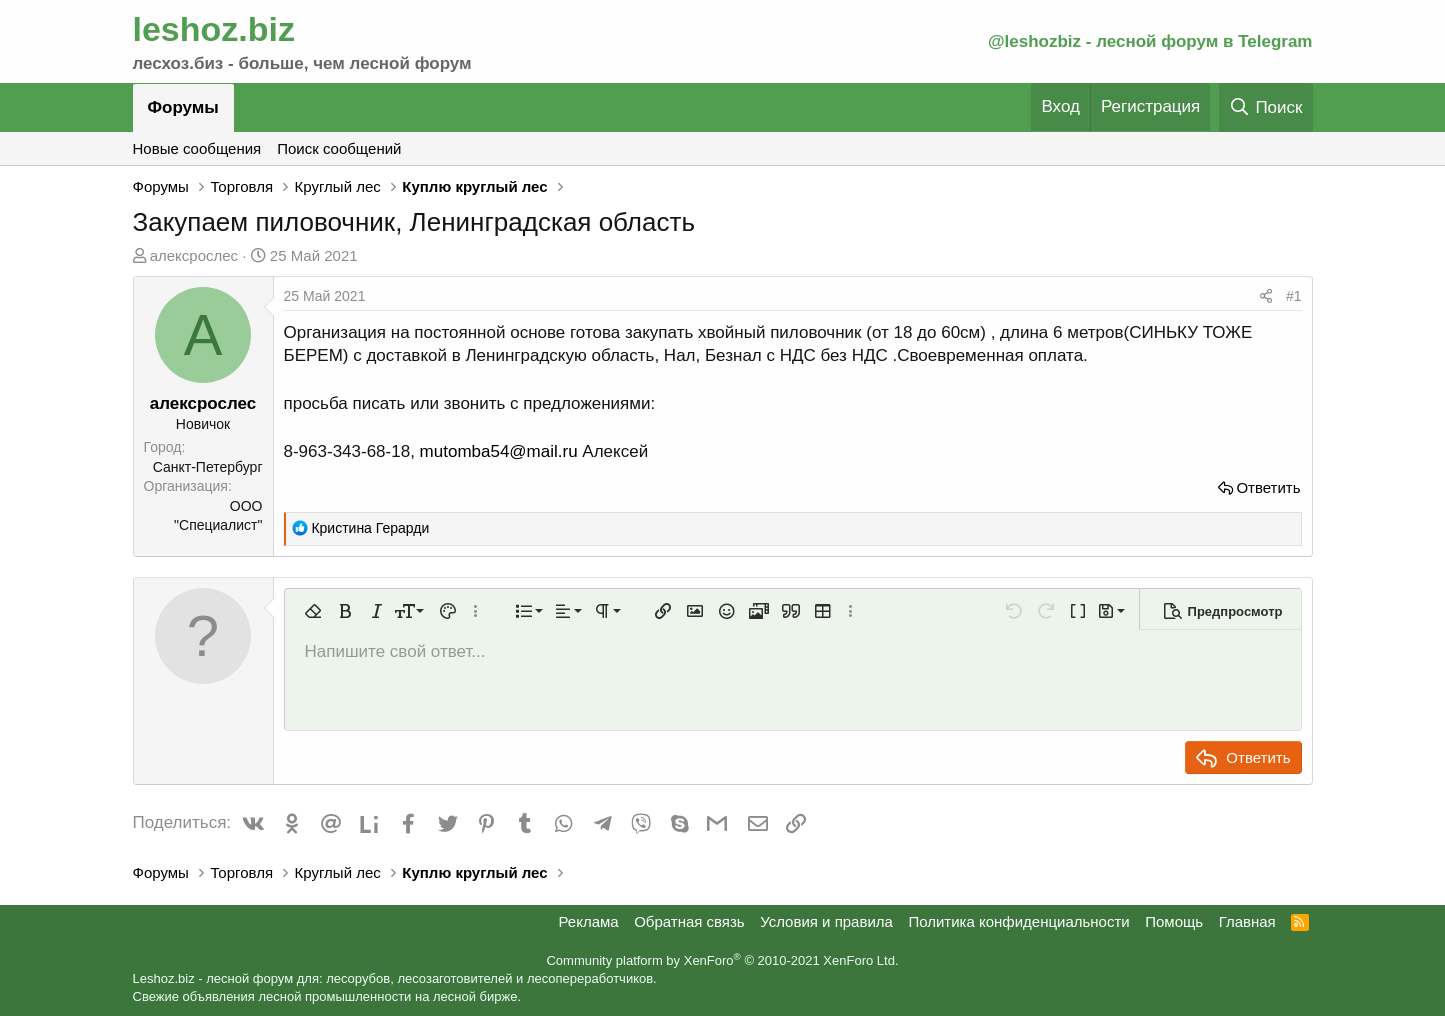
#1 (1294, 296)
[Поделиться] (1266, 297)
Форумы (183, 107)
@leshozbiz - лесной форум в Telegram (1150, 41)
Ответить (1268, 487)
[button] (313, 611)
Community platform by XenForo (722, 960)
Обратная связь (689, 921)
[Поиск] (1266, 107)
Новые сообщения (197, 148)
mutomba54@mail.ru (499, 451)
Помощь (1174, 921)
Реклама (588, 921)
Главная (1247, 921)
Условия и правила (826, 921)
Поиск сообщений (339, 148)
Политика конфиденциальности (1018, 921)
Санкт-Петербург (208, 467)
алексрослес (194, 255)
